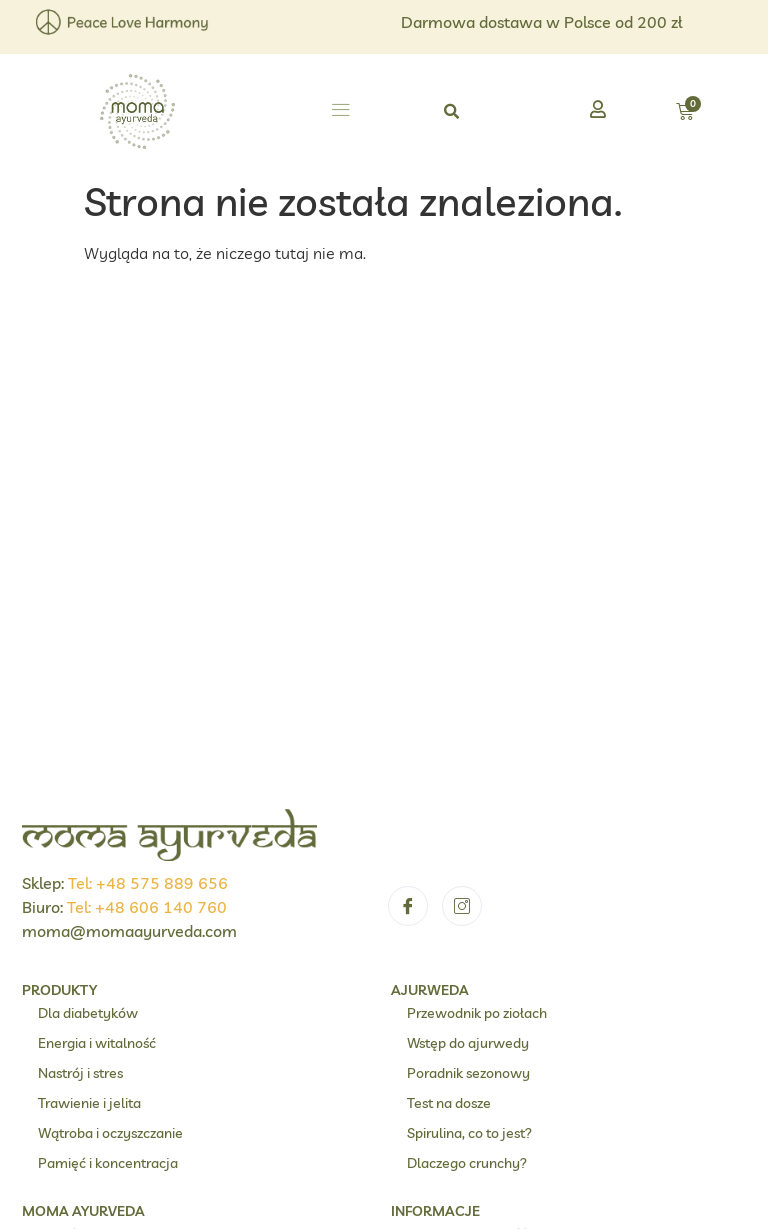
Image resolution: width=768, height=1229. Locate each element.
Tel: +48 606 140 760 (147, 472)
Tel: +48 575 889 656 (148, 448)
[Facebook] (408, 471)
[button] (341, 112)
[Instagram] (462, 471)
